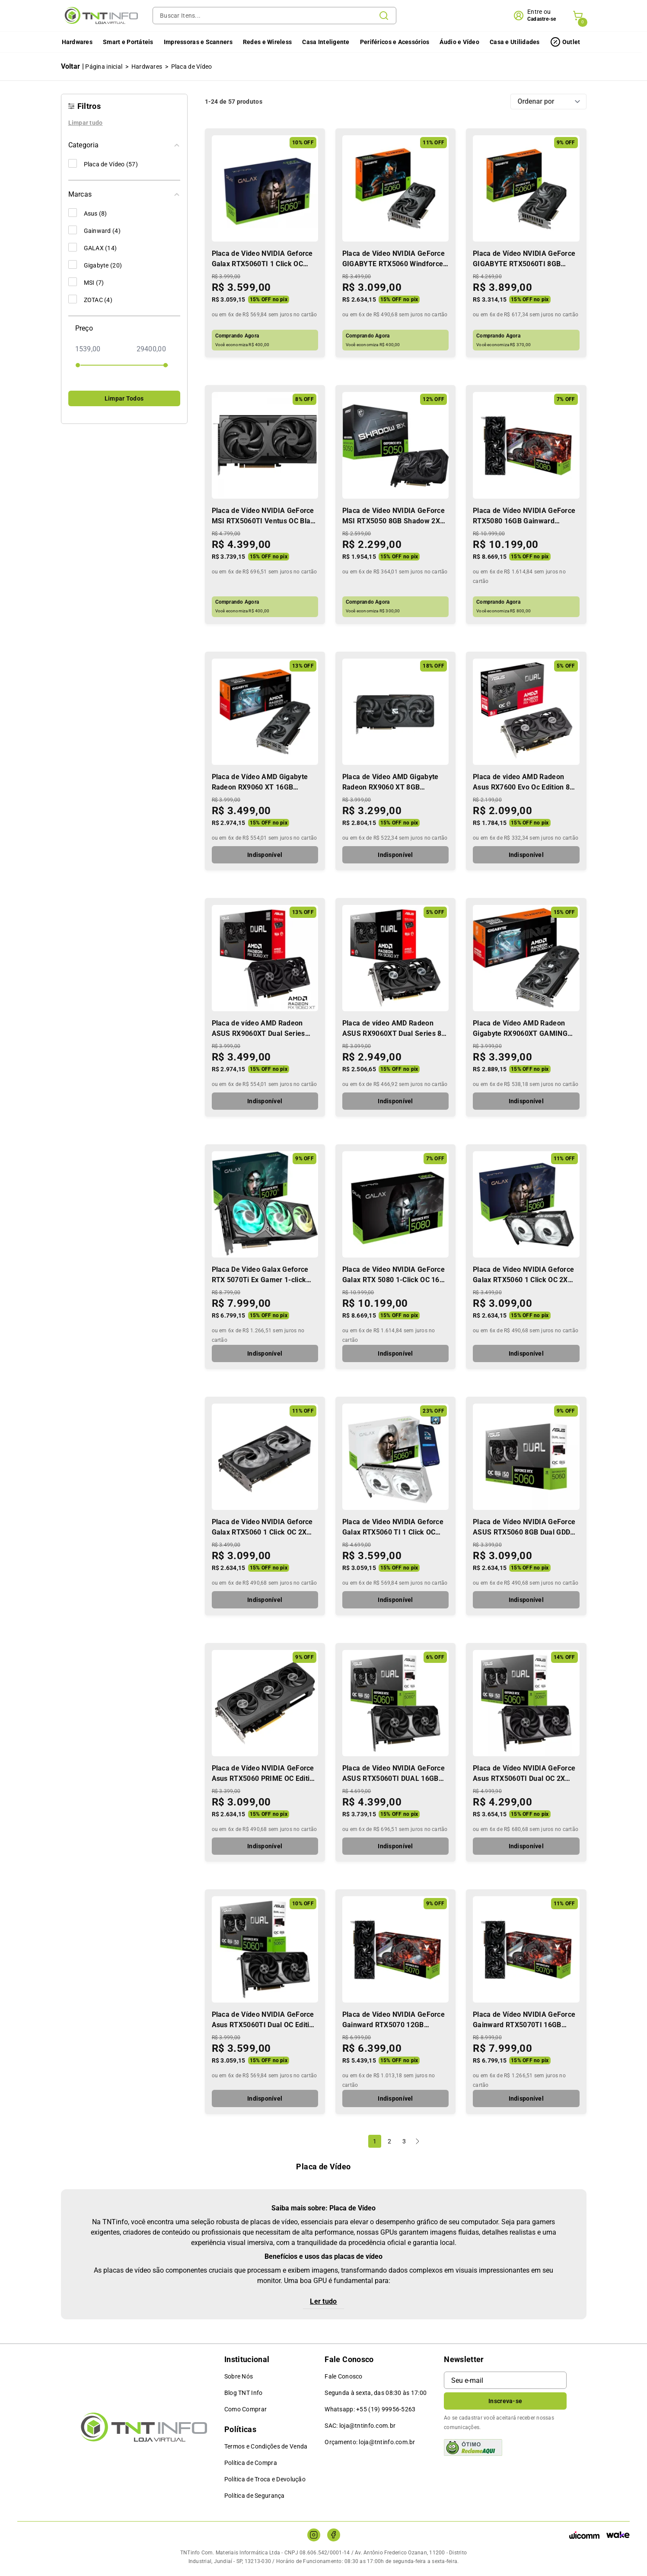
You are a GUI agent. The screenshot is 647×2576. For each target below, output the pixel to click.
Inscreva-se (505, 2401)
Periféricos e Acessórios (394, 41)
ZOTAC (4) (90, 299)
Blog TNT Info (243, 2392)
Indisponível (264, 854)
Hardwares (76, 41)
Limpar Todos (124, 398)
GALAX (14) (92, 247)
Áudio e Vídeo (459, 41)
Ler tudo (323, 2301)
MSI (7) (86, 281)
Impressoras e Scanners (197, 41)
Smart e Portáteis (127, 41)
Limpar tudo (85, 122)
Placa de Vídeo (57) (103, 163)
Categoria (124, 145)
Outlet (570, 41)
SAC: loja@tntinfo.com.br (360, 2425)
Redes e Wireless (266, 41)
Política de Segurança (254, 2495)
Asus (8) (87, 212)
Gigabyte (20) (95, 264)
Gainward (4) (94, 230)
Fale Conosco (343, 2376)
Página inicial (103, 66)
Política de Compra (250, 2462)
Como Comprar (245, 2409)
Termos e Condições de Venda (266, 2446)
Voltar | (72, 66)
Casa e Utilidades (514, 41)
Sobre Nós (238, 2376)
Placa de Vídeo (191, 66)
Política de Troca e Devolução (265, 2479)
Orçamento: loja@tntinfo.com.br (370, 2442)
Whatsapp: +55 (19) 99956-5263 (370, 2409)
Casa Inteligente (325, 41)
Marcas (124, 194)
